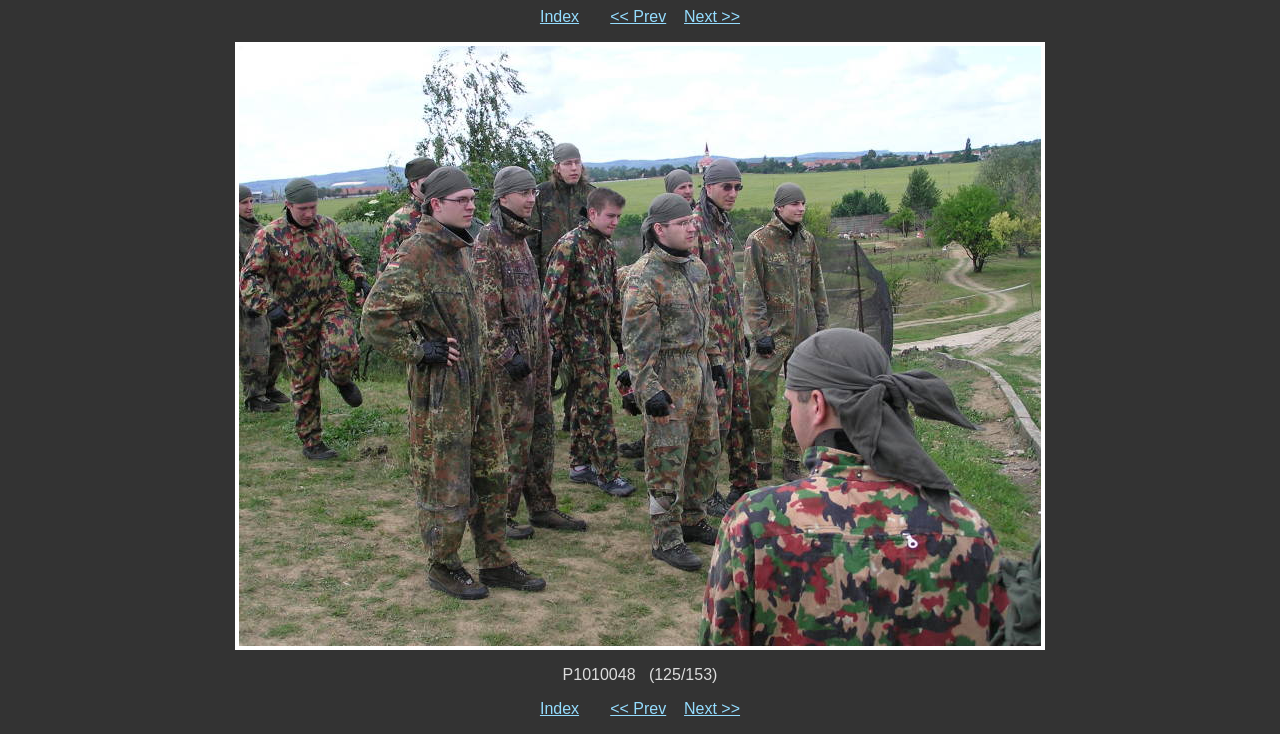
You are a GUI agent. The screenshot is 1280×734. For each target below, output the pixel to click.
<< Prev (638, 16)
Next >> (712, 16)
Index (559, 16)
